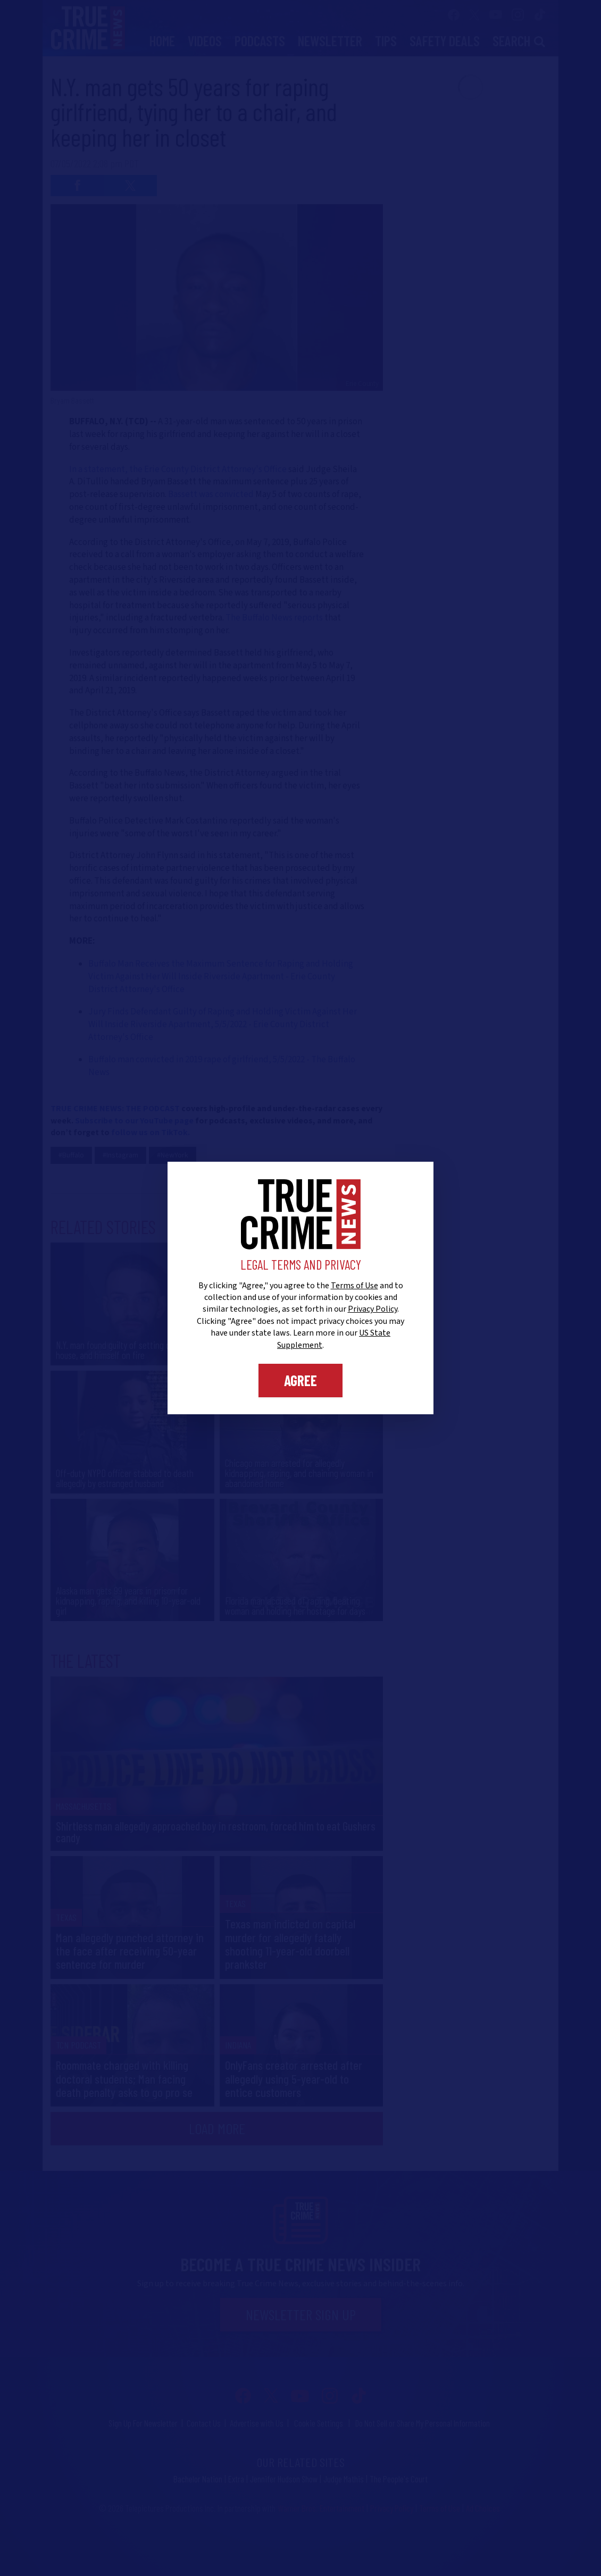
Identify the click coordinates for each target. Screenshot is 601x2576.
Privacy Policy (372, 1309)
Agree (300, 1380)
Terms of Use (354, 1285)
